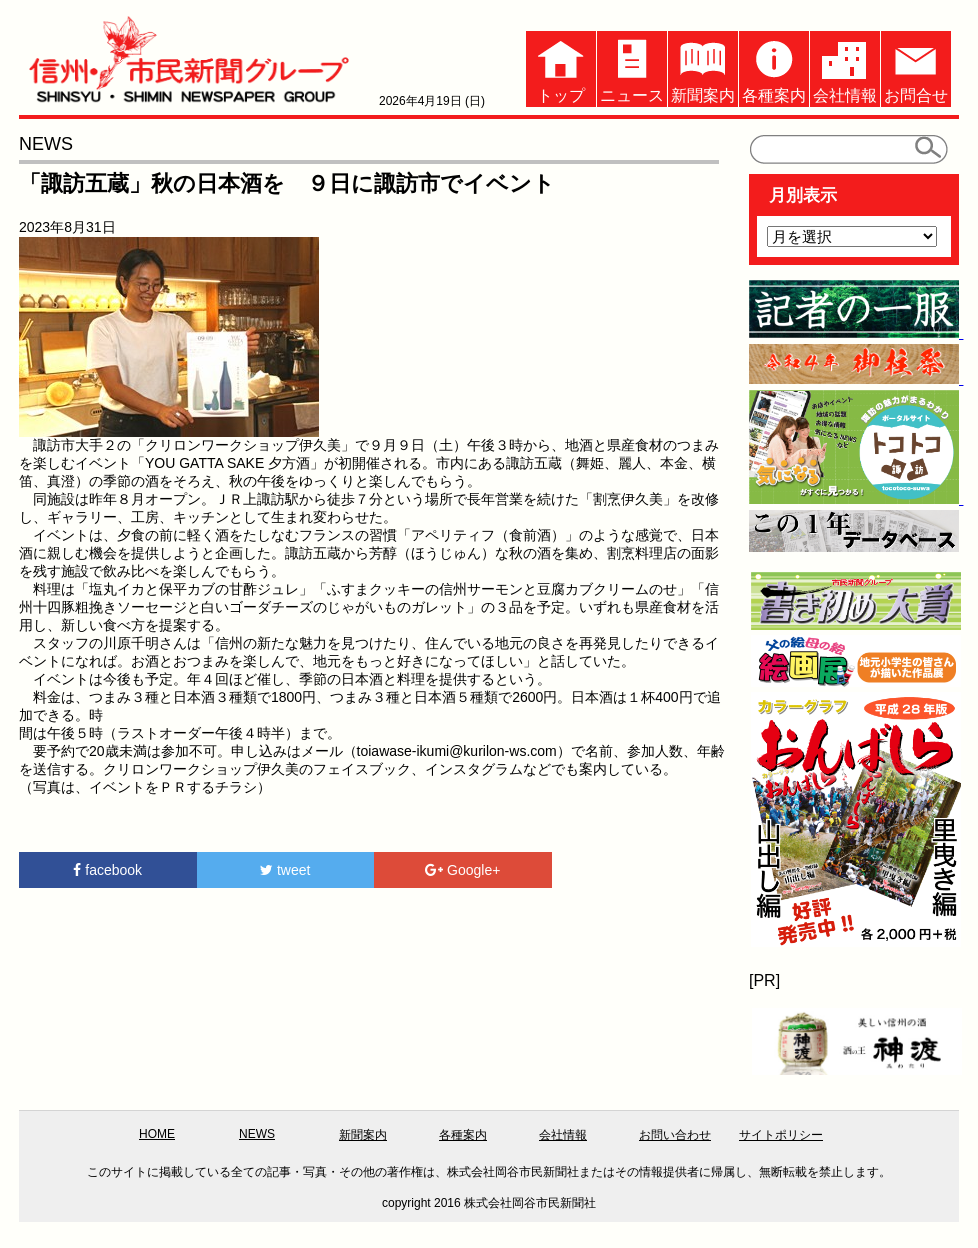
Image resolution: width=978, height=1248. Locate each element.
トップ (561, 67)
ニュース (632, 67)
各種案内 (774, 67)
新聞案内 (703, 67)
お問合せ (916, 67)
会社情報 (845, 67)
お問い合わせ (675, 1135)
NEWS (257, 1134)
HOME (157, 1134)
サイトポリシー (781, 1135)
